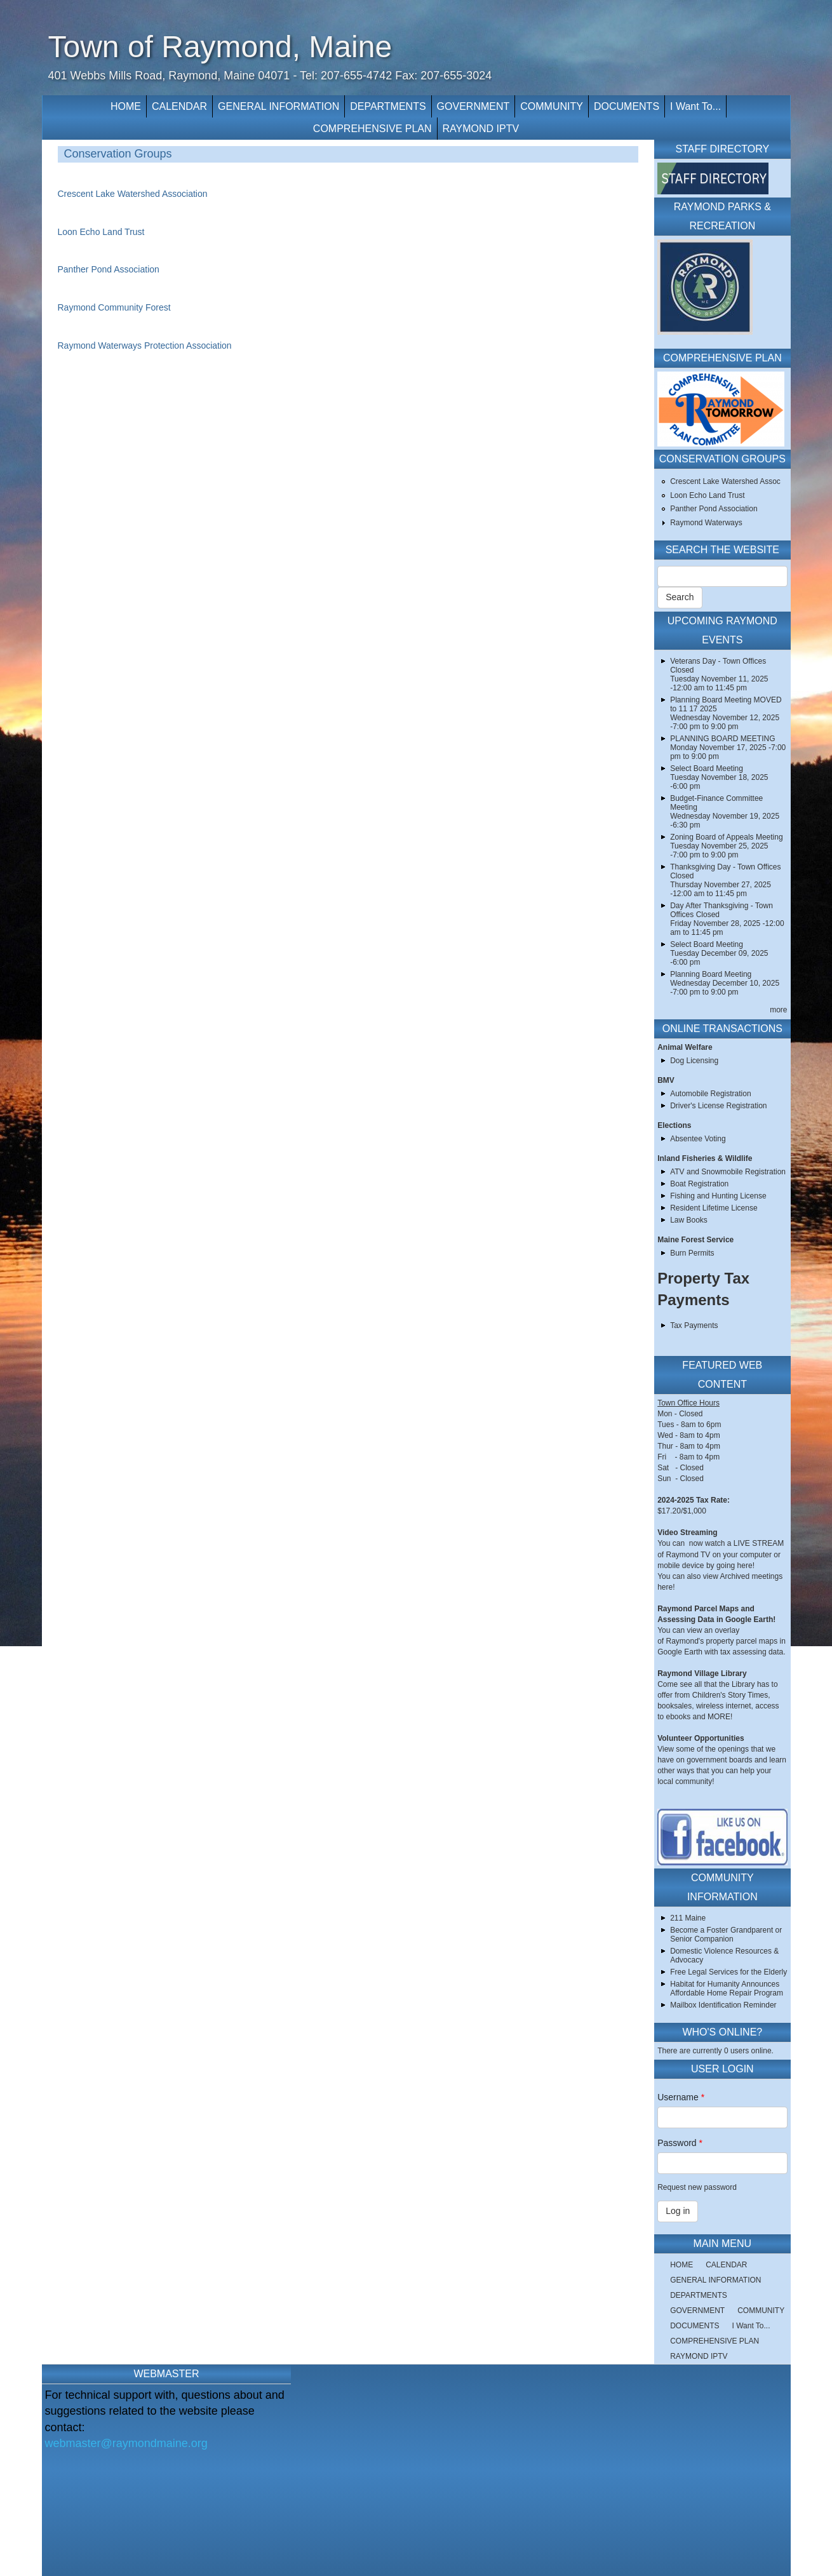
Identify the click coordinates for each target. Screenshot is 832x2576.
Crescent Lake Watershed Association (133, 194)
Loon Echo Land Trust (101, 232)
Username (680, 2097)
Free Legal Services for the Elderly (728, 1972)
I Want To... (695, 106)
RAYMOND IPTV (481, 128)
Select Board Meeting (706, 768)
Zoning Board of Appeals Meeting (726, 837)
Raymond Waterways (706, 522)
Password (679, 2143)
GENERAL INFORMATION (278, 106)
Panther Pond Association (108, 269)
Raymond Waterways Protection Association (145, 345)
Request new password (697, 2187)
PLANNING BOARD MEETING (722, 738)
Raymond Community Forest (114, 307)
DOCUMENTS (626, 106)
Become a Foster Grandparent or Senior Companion (726, 1934)
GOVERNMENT (473, 106)
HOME (126, 106)
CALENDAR (179, 106)
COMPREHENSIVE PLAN (372, 128)
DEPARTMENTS (388, 106)
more (778, 1009)
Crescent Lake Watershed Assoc (725, 481)
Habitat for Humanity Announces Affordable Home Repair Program (726, 1988)
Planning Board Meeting (710, 974)
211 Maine (688, 1918)
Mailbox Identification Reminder (723, 2005)
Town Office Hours (688, 1403)
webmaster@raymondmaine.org (126, 2443)
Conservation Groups (118, 153)
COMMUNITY (551, 106)
